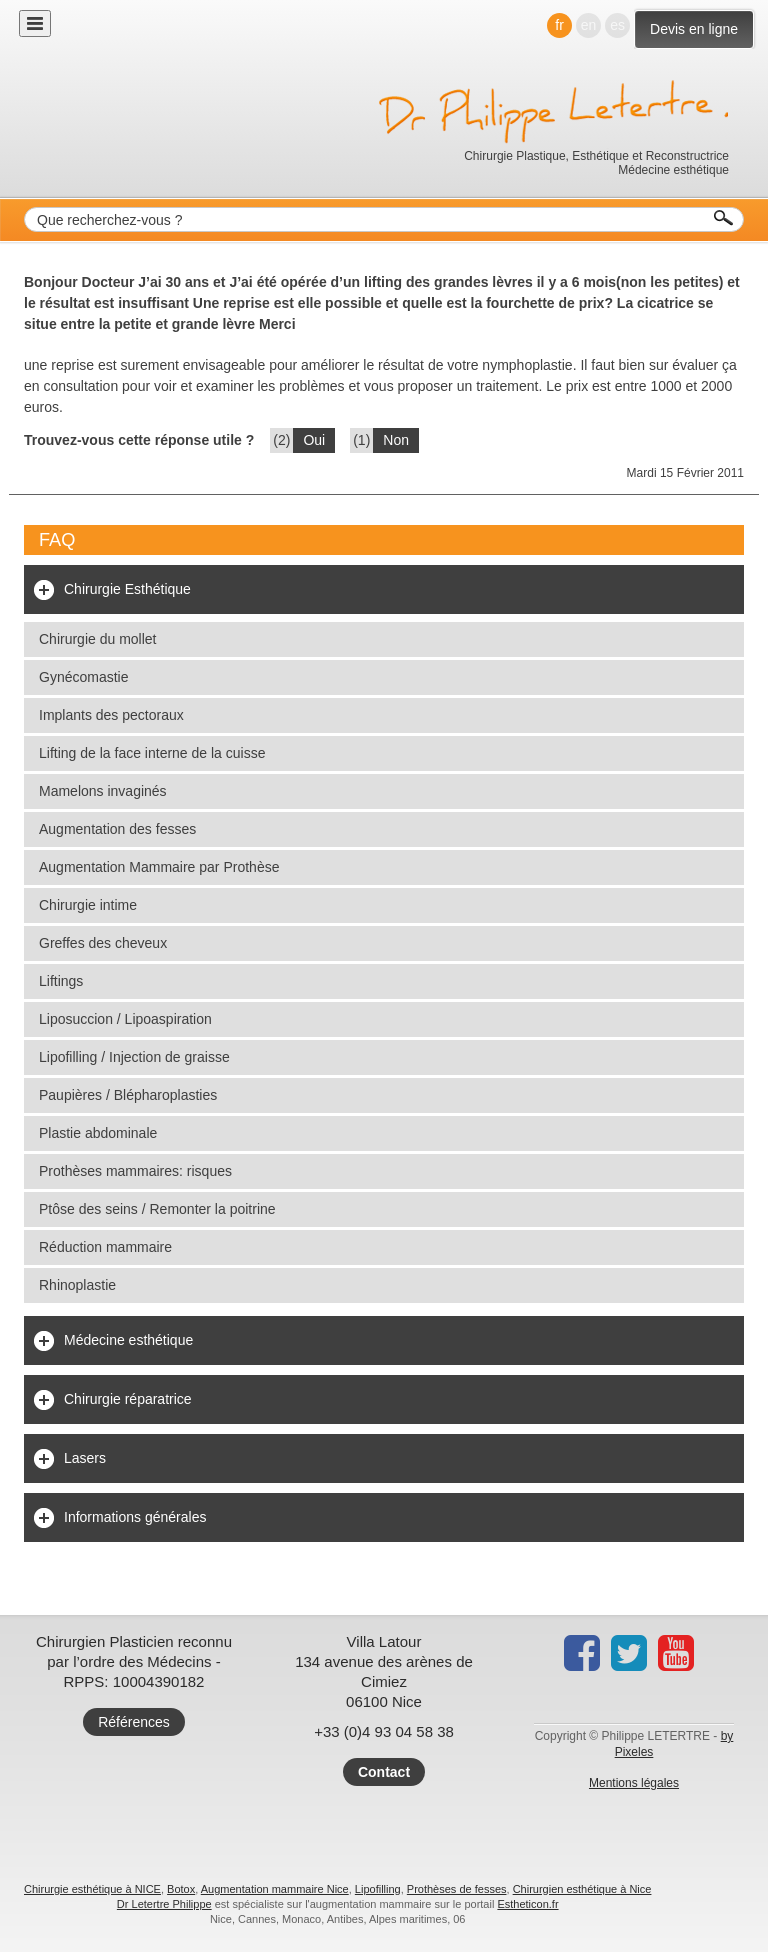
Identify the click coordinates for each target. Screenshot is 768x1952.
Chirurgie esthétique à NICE (92, 1889)
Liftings (61, 981)
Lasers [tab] (85, 1458)
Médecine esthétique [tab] (128, 1340)
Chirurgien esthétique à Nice (582, 1889)
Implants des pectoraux (111, 715)
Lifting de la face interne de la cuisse (152, 753)
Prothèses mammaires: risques (135, 1171)
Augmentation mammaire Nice (275, 1889)
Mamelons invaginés (103, 791)
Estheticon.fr (527, 1904)
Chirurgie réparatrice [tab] (128, 1399)
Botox (181, 1889)
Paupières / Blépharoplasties (128, 1095)
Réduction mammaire (105, 1247)
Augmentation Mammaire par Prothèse (159, 867)
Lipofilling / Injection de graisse (134, 1057)
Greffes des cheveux (103, 943)
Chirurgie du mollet (98, 639)
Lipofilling (378, 1889)
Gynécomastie (83, 677)
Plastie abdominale (98, 1133)
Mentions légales (634, 1783)
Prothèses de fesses (457, 1889)
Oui (314, 440)
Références (134, 1722)
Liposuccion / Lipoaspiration (125, 1019)
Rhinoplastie (77, 1285)
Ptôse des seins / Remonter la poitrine (157, 1209)
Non (396, 440)
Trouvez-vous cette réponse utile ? (139, 440)
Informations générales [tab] (135, 1517)
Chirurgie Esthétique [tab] (127, 589)
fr (559, 25)
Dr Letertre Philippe (164, 1904)
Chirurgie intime (88, 905)
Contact (384, 1772)
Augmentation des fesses (117, 829)
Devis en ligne (694, 29)
